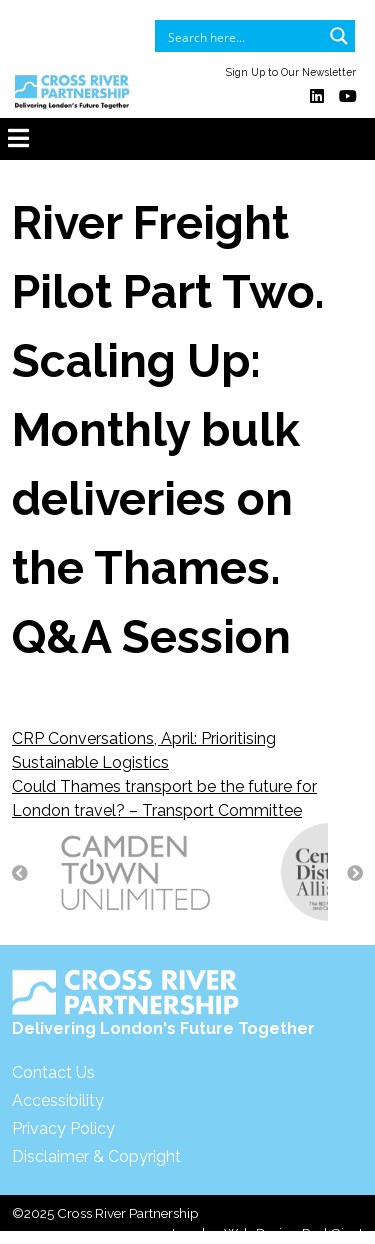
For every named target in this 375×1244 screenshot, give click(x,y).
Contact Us (53, 1072)
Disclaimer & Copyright (96, 1156)
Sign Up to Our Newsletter (291, 72)
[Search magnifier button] (339, 36)
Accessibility (58, 1100)
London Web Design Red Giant (267, 1233)
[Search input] (242, 36)
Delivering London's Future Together (163, 1003)
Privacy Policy (63, 1128)
